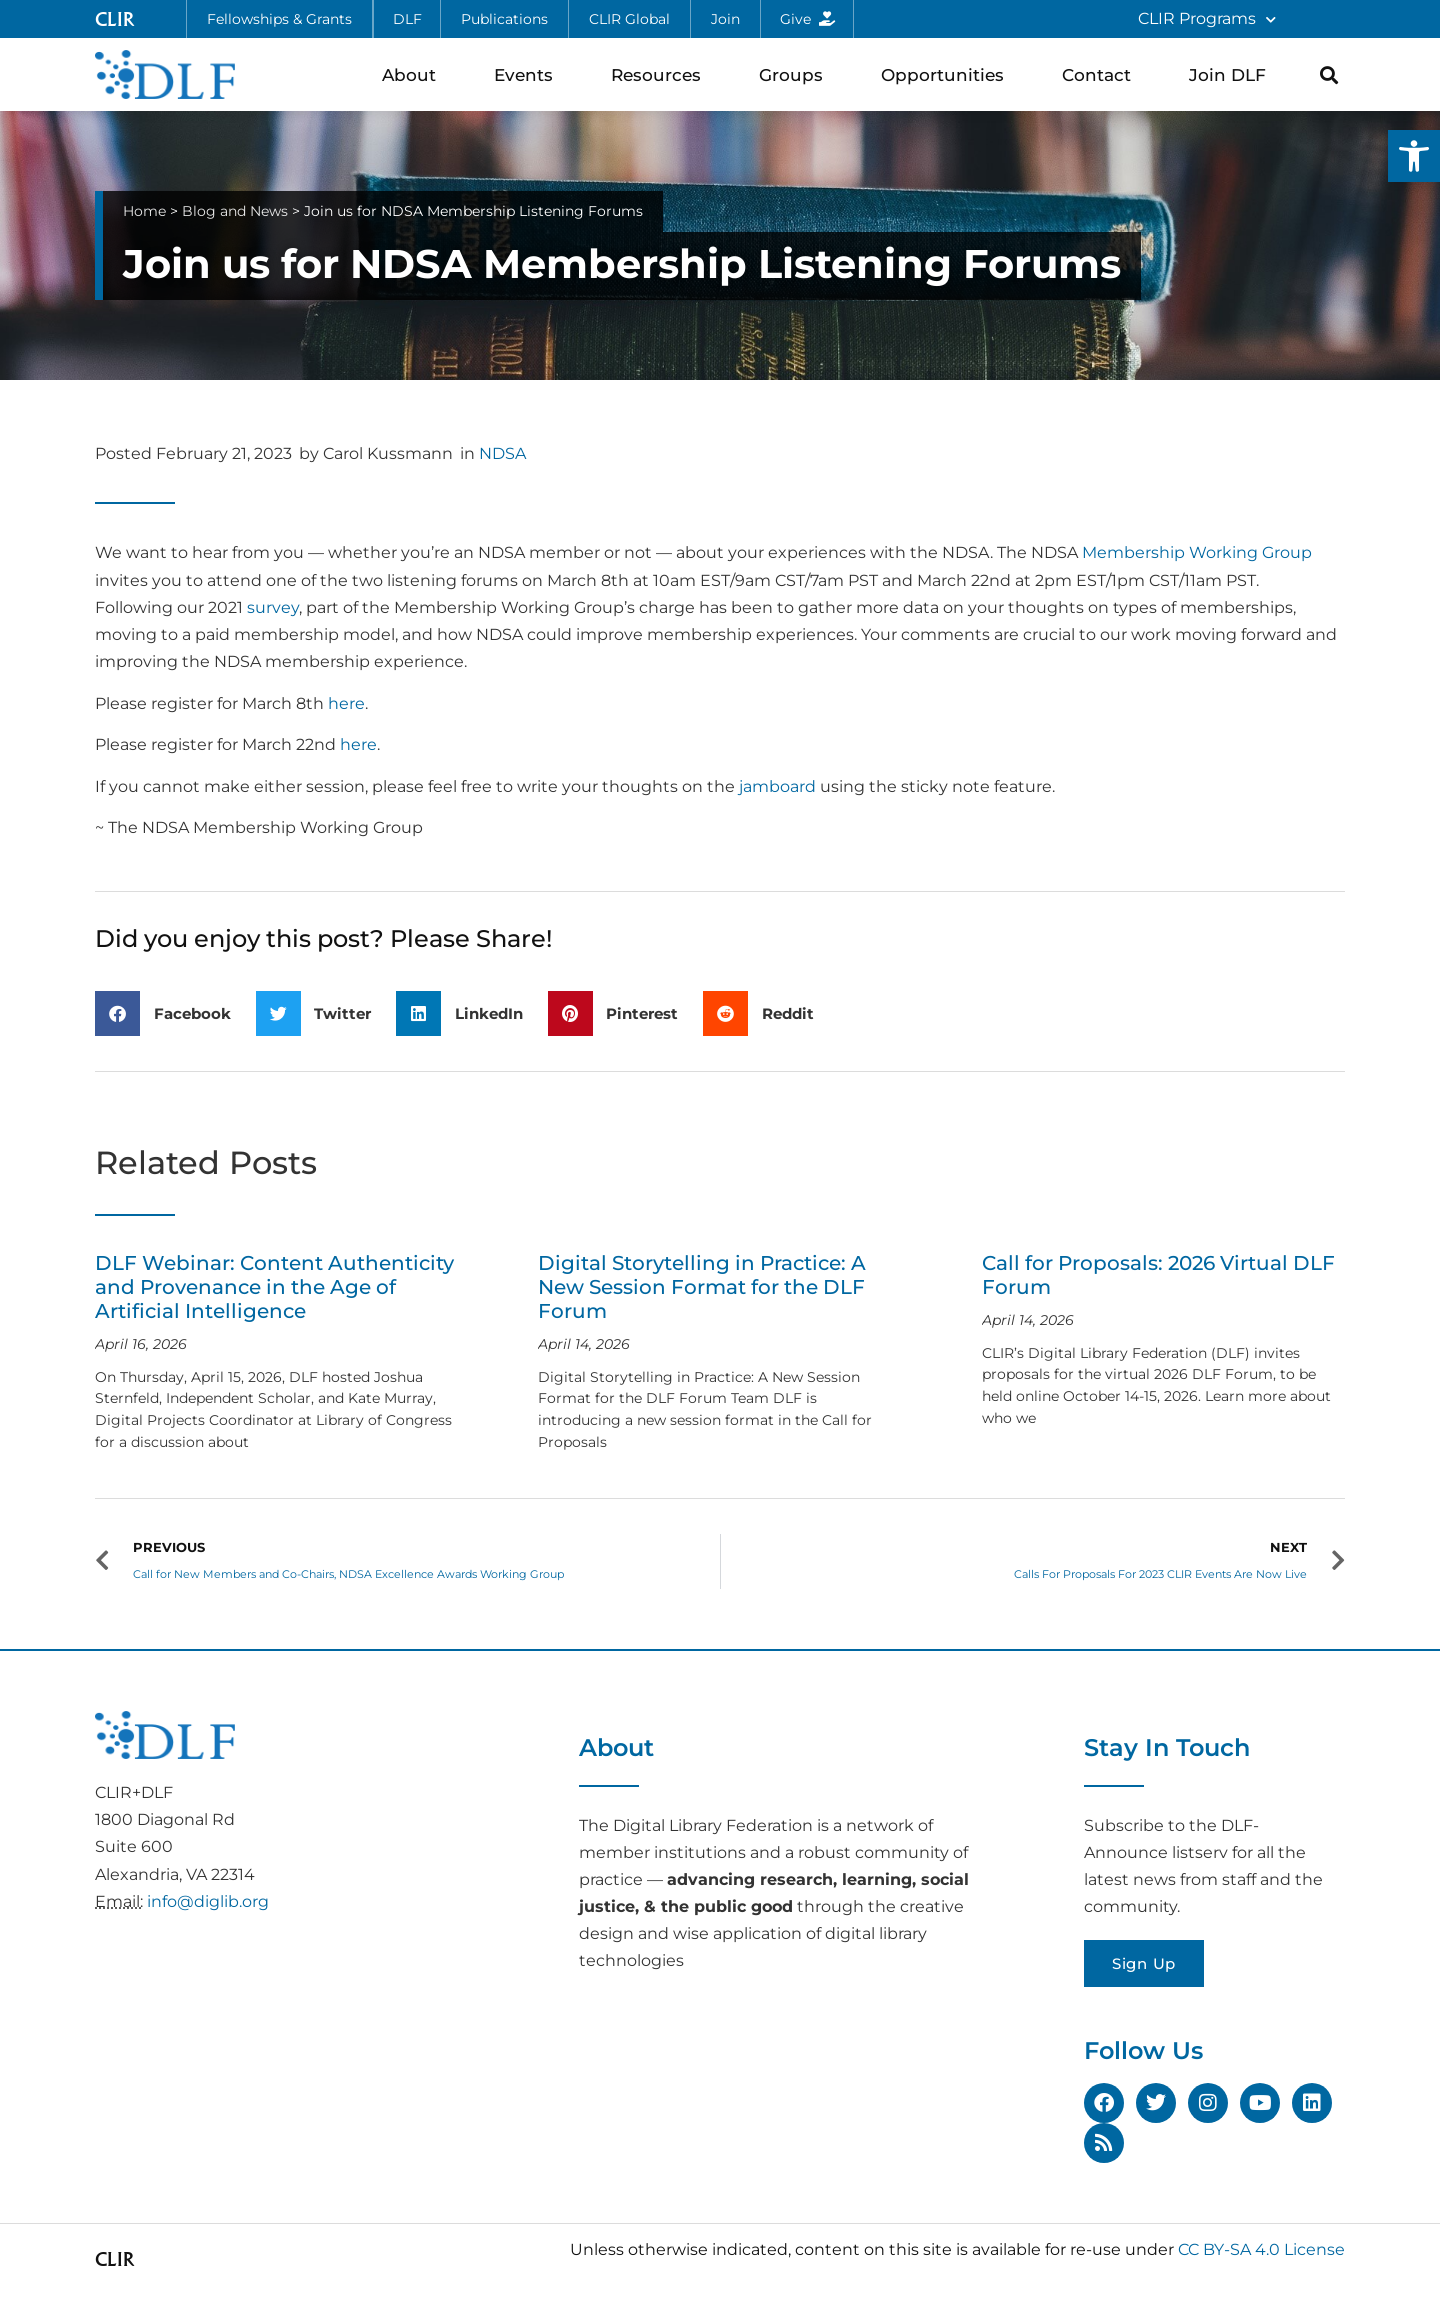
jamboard (777, 786)
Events (528, 74)
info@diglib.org (208, 1901)
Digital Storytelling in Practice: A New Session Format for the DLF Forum (702, 1287)
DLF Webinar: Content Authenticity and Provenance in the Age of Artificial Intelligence (274, 1287)
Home (144, 211)
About (414, 74)
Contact (1101, 74)
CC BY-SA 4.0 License (1261, 2249)
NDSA (502, 453)
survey (273, 607)
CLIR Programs (1207, 19)
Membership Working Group (1197, 552)
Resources (661, 74)
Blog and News (235, 211)
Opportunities (947, 74)
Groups (796, 74)
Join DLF (1232, 74)
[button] (1414, 156)
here (346, 703)
